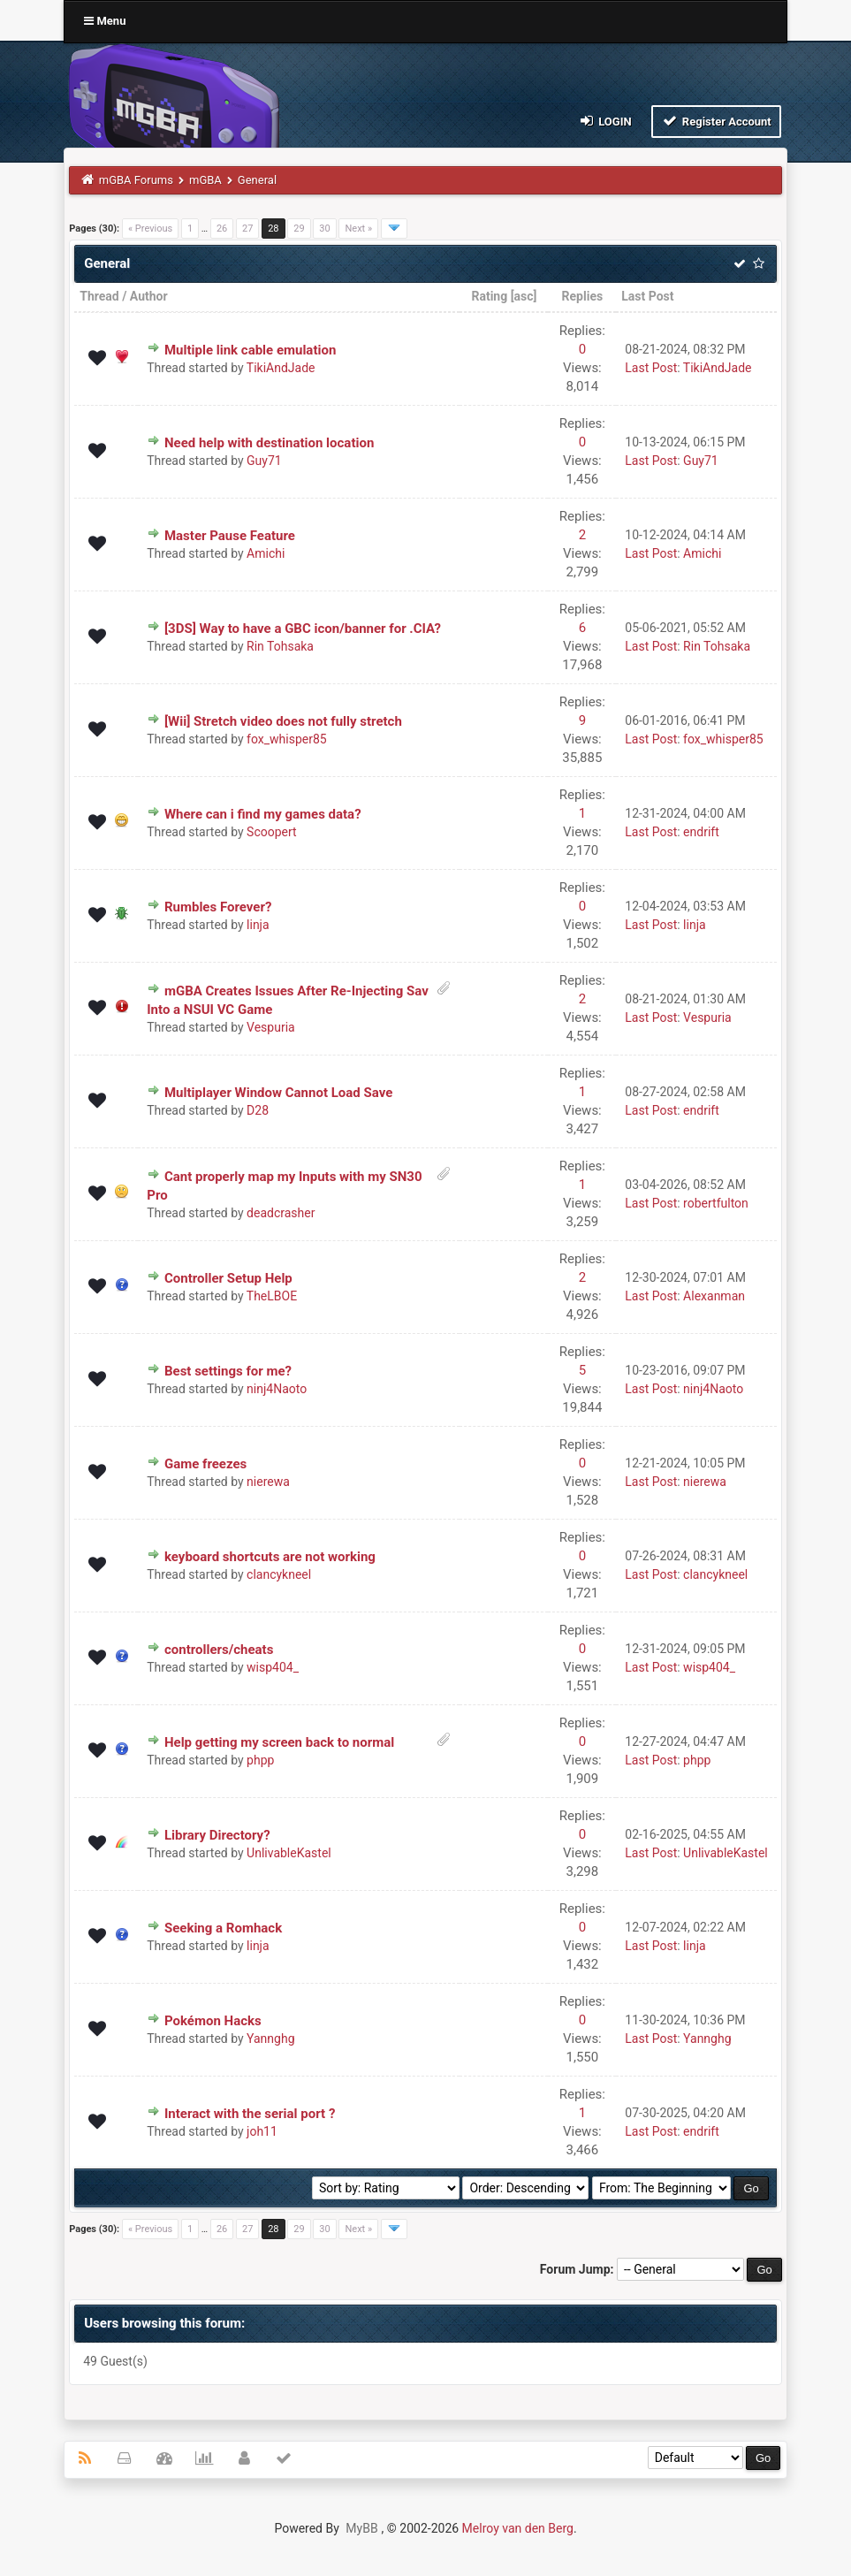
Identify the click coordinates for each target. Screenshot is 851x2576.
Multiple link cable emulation (250, 350)
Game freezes (205, 1464)
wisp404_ (273, 1667)
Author (149, 296)
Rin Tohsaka (280, 646)
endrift (701, 832)
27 (247, 228)
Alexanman (714, 1296)
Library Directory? (217, 1835)
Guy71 (264, 460)
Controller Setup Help (228, 1278)
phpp (260, 1760)
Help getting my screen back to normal (279, 1742)
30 (324, 228)
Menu (104, 20)
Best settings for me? (228, 1371)
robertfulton (715, 1203)
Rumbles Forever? (217, 907)
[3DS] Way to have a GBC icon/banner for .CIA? (302, 628)
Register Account (716, 120)
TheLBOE (272, 1296)
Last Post (647, 296)
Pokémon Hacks (213, 2021)
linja (258, 925)
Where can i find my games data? (262, 814)
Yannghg (270, 2038)
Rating (489, 296)
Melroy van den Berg (518, 2528)
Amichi (266, 553)
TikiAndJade (281, 368)
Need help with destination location (269, 443)
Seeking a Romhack (223, 1928)
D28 (258, 1110)
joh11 (262, 2131)
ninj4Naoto (277, 1389)
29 (298, 228)
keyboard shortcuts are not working (270, 1557)
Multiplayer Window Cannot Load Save (278, 1093)
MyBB (361, 2528)
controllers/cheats (218, 1650)
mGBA (205, 180)
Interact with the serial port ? (249, 2114)
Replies (583, 296)
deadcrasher (281, 1213)
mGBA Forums (136, 180)
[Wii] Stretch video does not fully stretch (283, 721)
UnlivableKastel (289, 1853)
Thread (99, 296)
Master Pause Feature (229, 536)
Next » (358, 228)
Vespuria (271, 1027)
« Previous (150, 228)
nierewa (268, 1482)
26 (222, 228)
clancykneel (279, 1574)
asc (524, 296)
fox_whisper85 (287, 739)
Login (604, 120)
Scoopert (272, 832)
